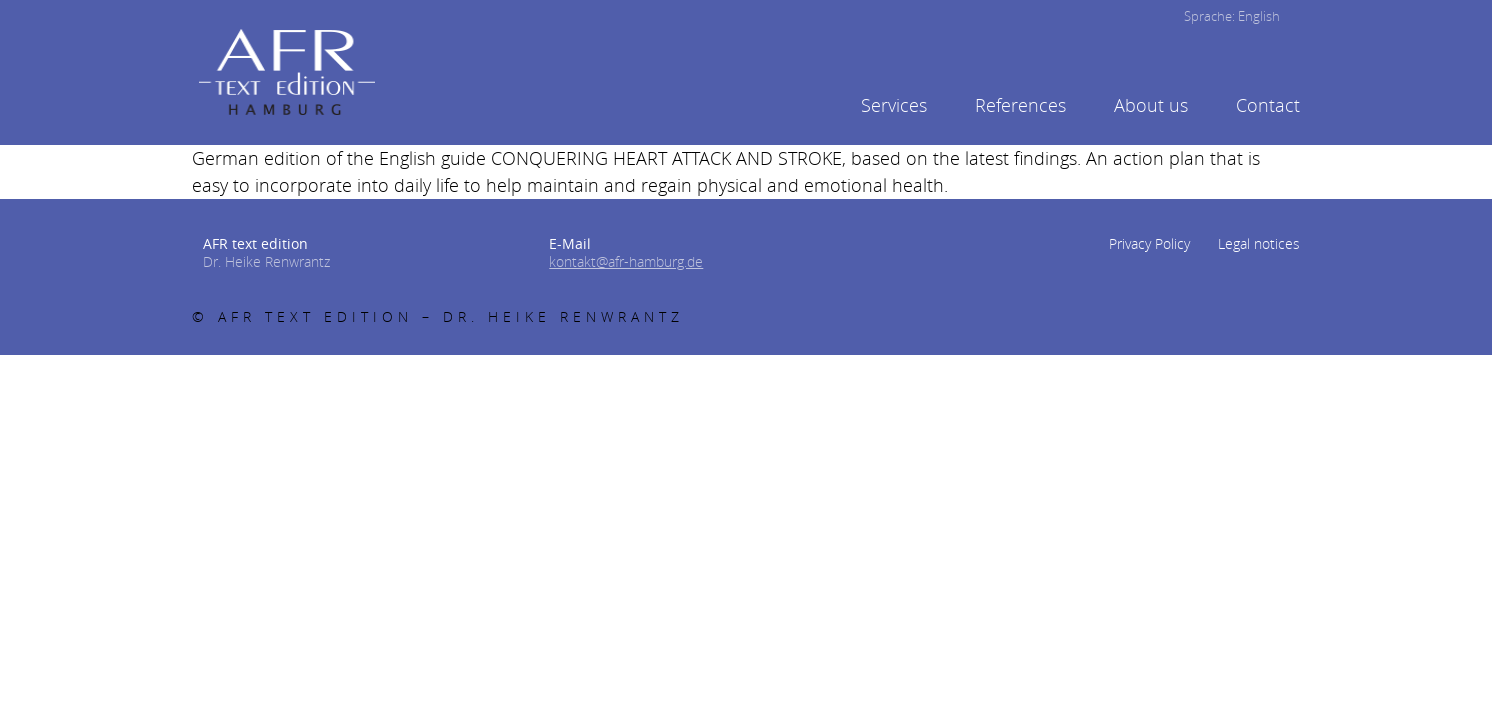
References (1020, 105)
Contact (1268, 105)
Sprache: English (1232, 16)
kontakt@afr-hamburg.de (626, 261)
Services (894, 105)
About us (1151, 105)
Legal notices (1259, 243)
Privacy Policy (1149, 243)
